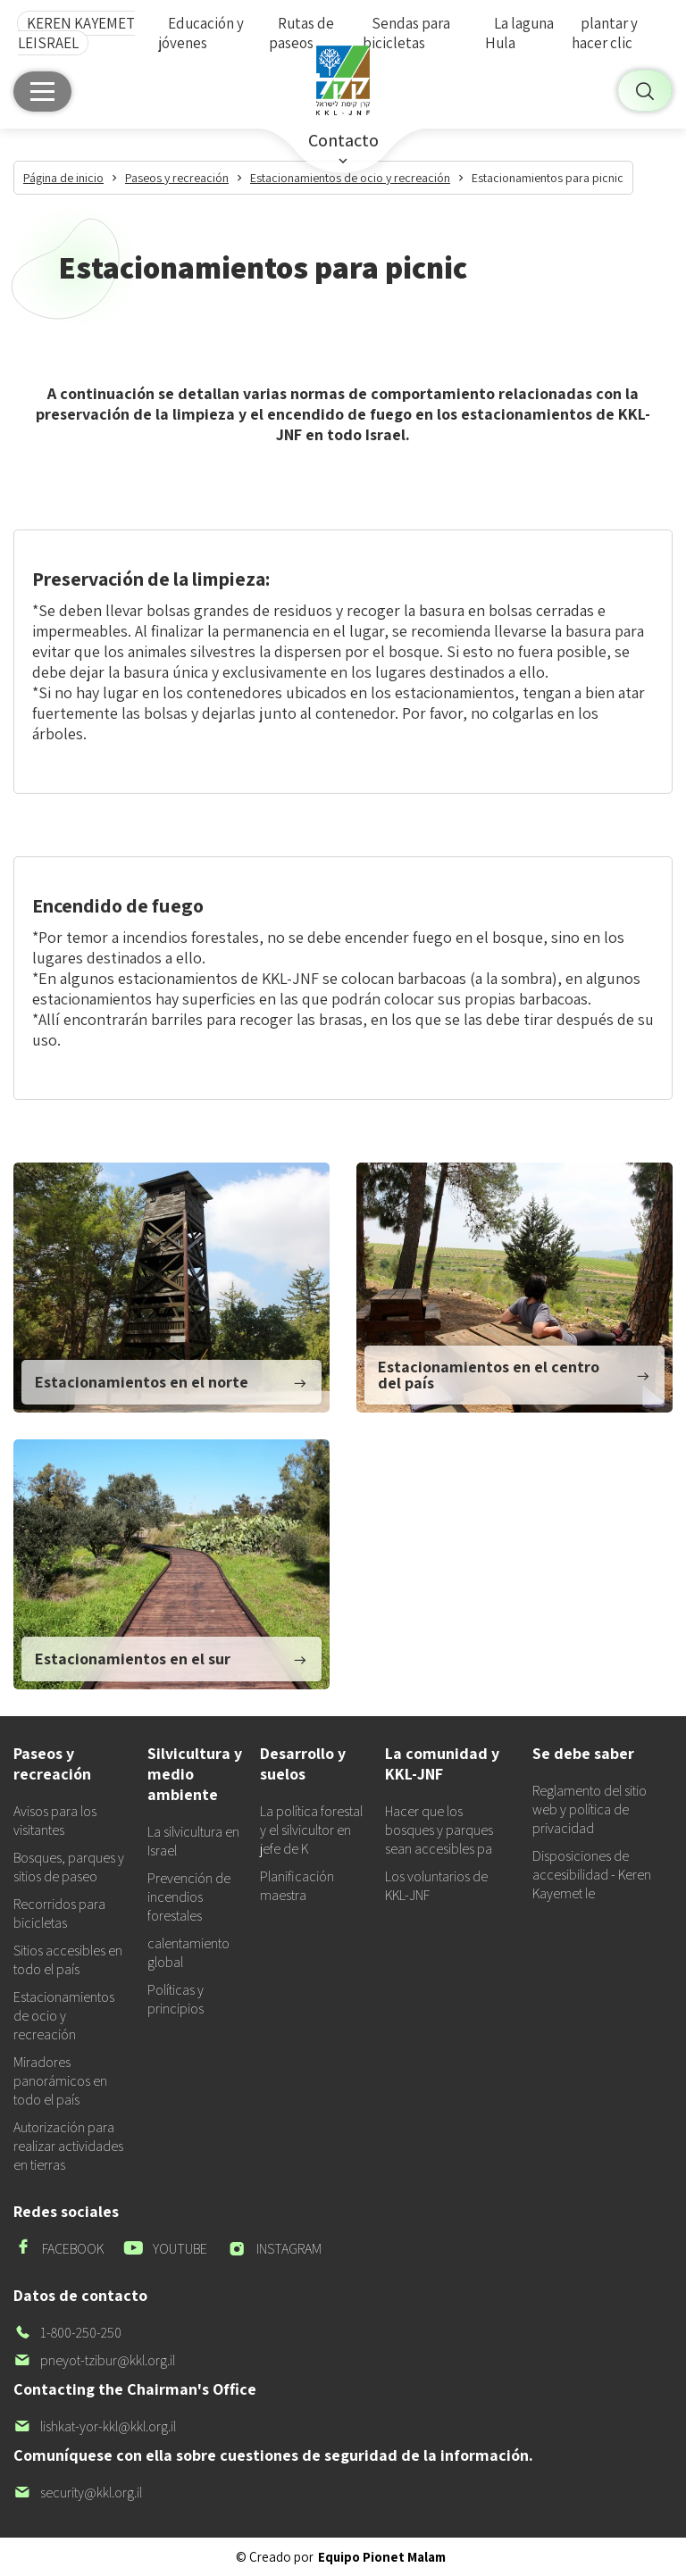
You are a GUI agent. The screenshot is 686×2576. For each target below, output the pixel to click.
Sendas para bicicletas (406, 33)
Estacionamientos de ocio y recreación (63, 2016)
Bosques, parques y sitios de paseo (68, 1867)
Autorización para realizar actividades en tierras (68, 2146)
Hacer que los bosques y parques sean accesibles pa (439, 1830)
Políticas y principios (175, 1999)
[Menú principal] (42, 91)
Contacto (343, 140)
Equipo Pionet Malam (382, 2556)
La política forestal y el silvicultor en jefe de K (311, 1830)
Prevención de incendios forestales (188, 1897)
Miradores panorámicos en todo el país (60, 2081)
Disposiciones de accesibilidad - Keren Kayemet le (591, 1875)
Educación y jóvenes (201, 33)
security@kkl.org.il (77, 2492)
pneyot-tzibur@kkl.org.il (94, 2360)
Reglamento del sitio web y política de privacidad (589, 1809)
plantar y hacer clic (605, 33)
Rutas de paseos (301, 33)
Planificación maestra (297, 1886)
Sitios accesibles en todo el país (67, 1960)
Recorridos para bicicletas (59, 1913)
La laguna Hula (519, 33)
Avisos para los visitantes (54, 1820)
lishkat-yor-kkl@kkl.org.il (94, 2426)
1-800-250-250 (67, 2332)
